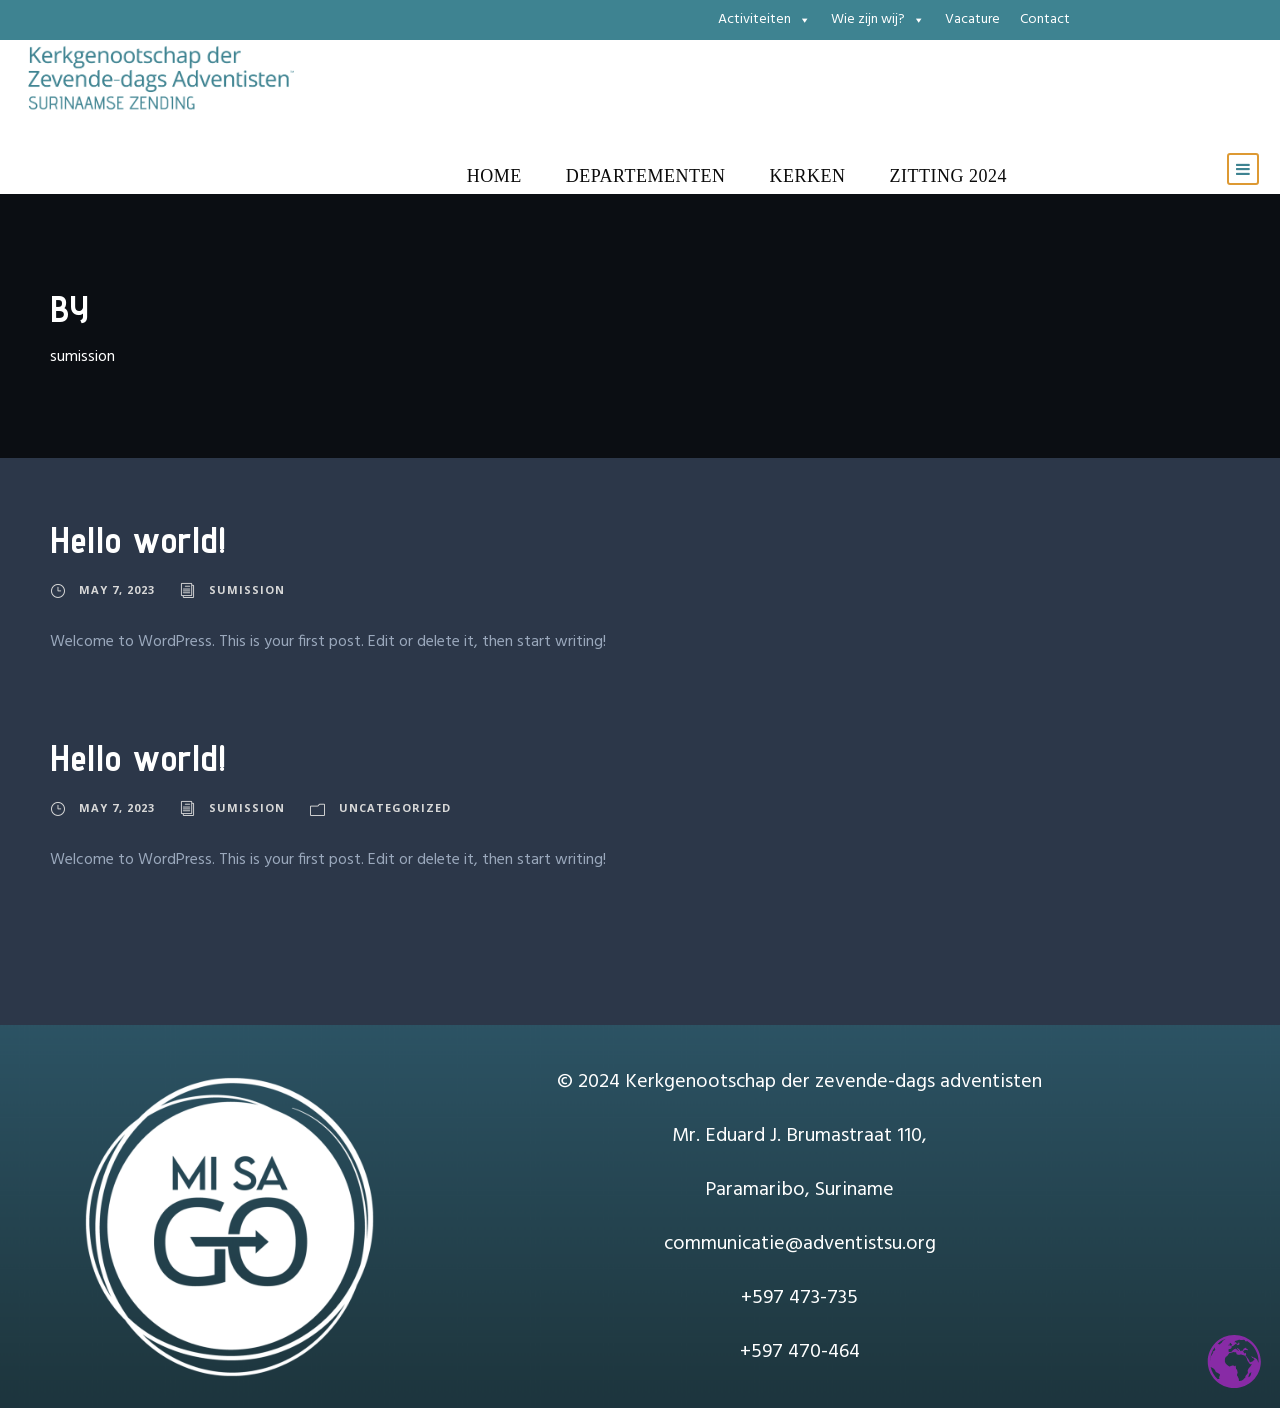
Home (494, 176)
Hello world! (138, 539)
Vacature (972, 19)
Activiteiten (764, 20)
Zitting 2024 (948, 176)
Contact (1045, 19)
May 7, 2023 (117, 589)
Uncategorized (395, 807)
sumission (247, 589)
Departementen (646, 176)
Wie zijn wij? (878, 20)
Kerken (808, 176)
